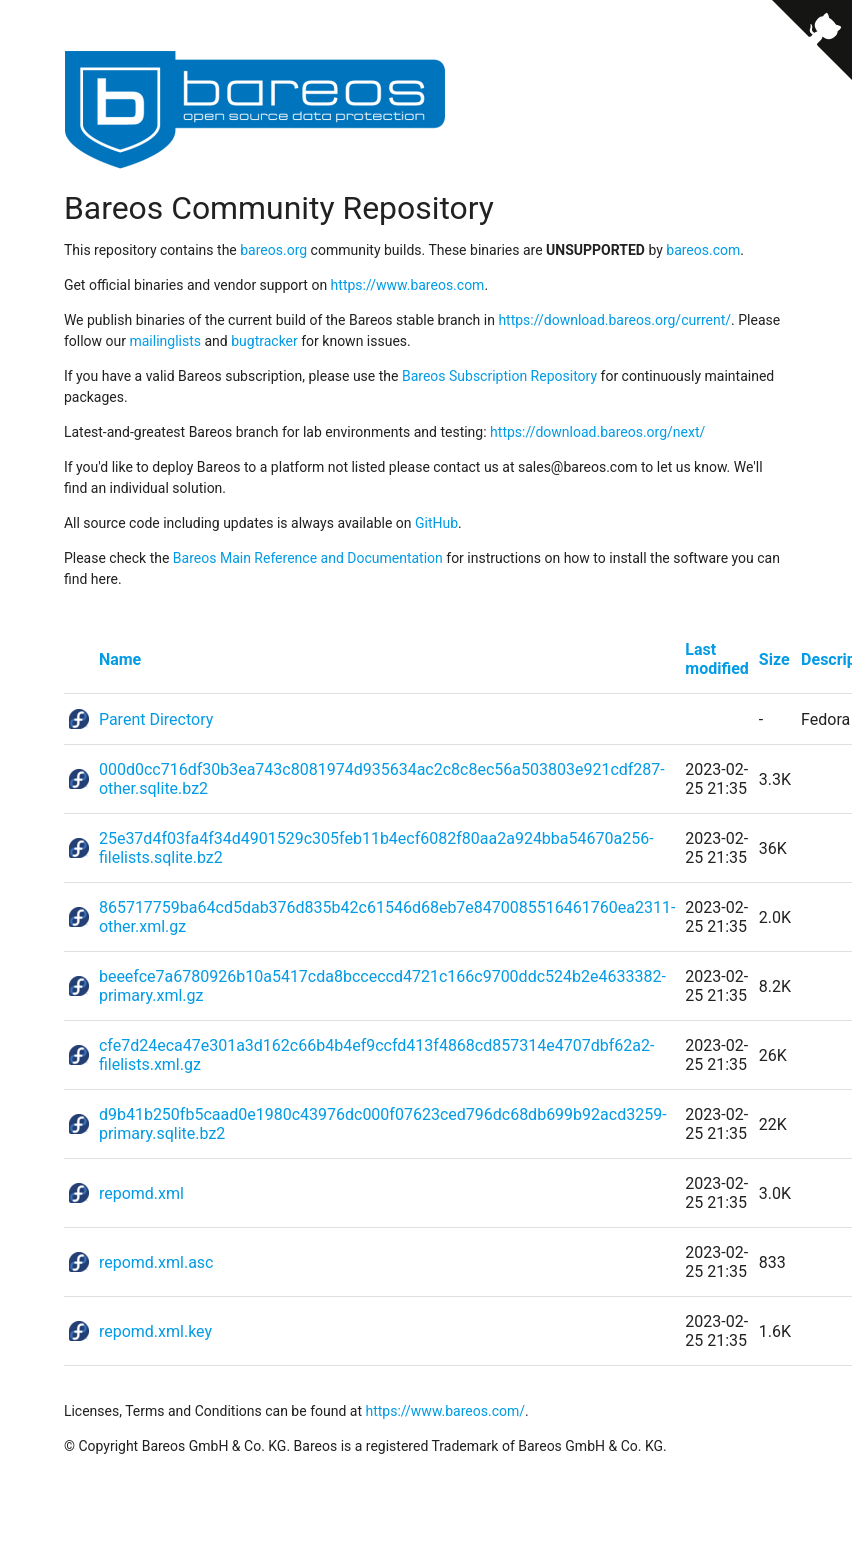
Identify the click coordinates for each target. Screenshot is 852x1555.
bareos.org (273, 250)
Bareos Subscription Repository (499, 376)
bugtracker (264, 341)
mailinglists (165, 341)
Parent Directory (156, 719)
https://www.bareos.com (408, 285)
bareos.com (703, 250)
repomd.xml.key (155, 1331)
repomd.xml (141, 1193)
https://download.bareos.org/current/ (614, 320)
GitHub (436, 523)
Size (774, 659)
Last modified (717, 659)
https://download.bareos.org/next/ (597, 432)
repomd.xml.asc (156, 1262)
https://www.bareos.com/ (445, 1411)
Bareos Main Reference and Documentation (308, 558)
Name (120, 659)
